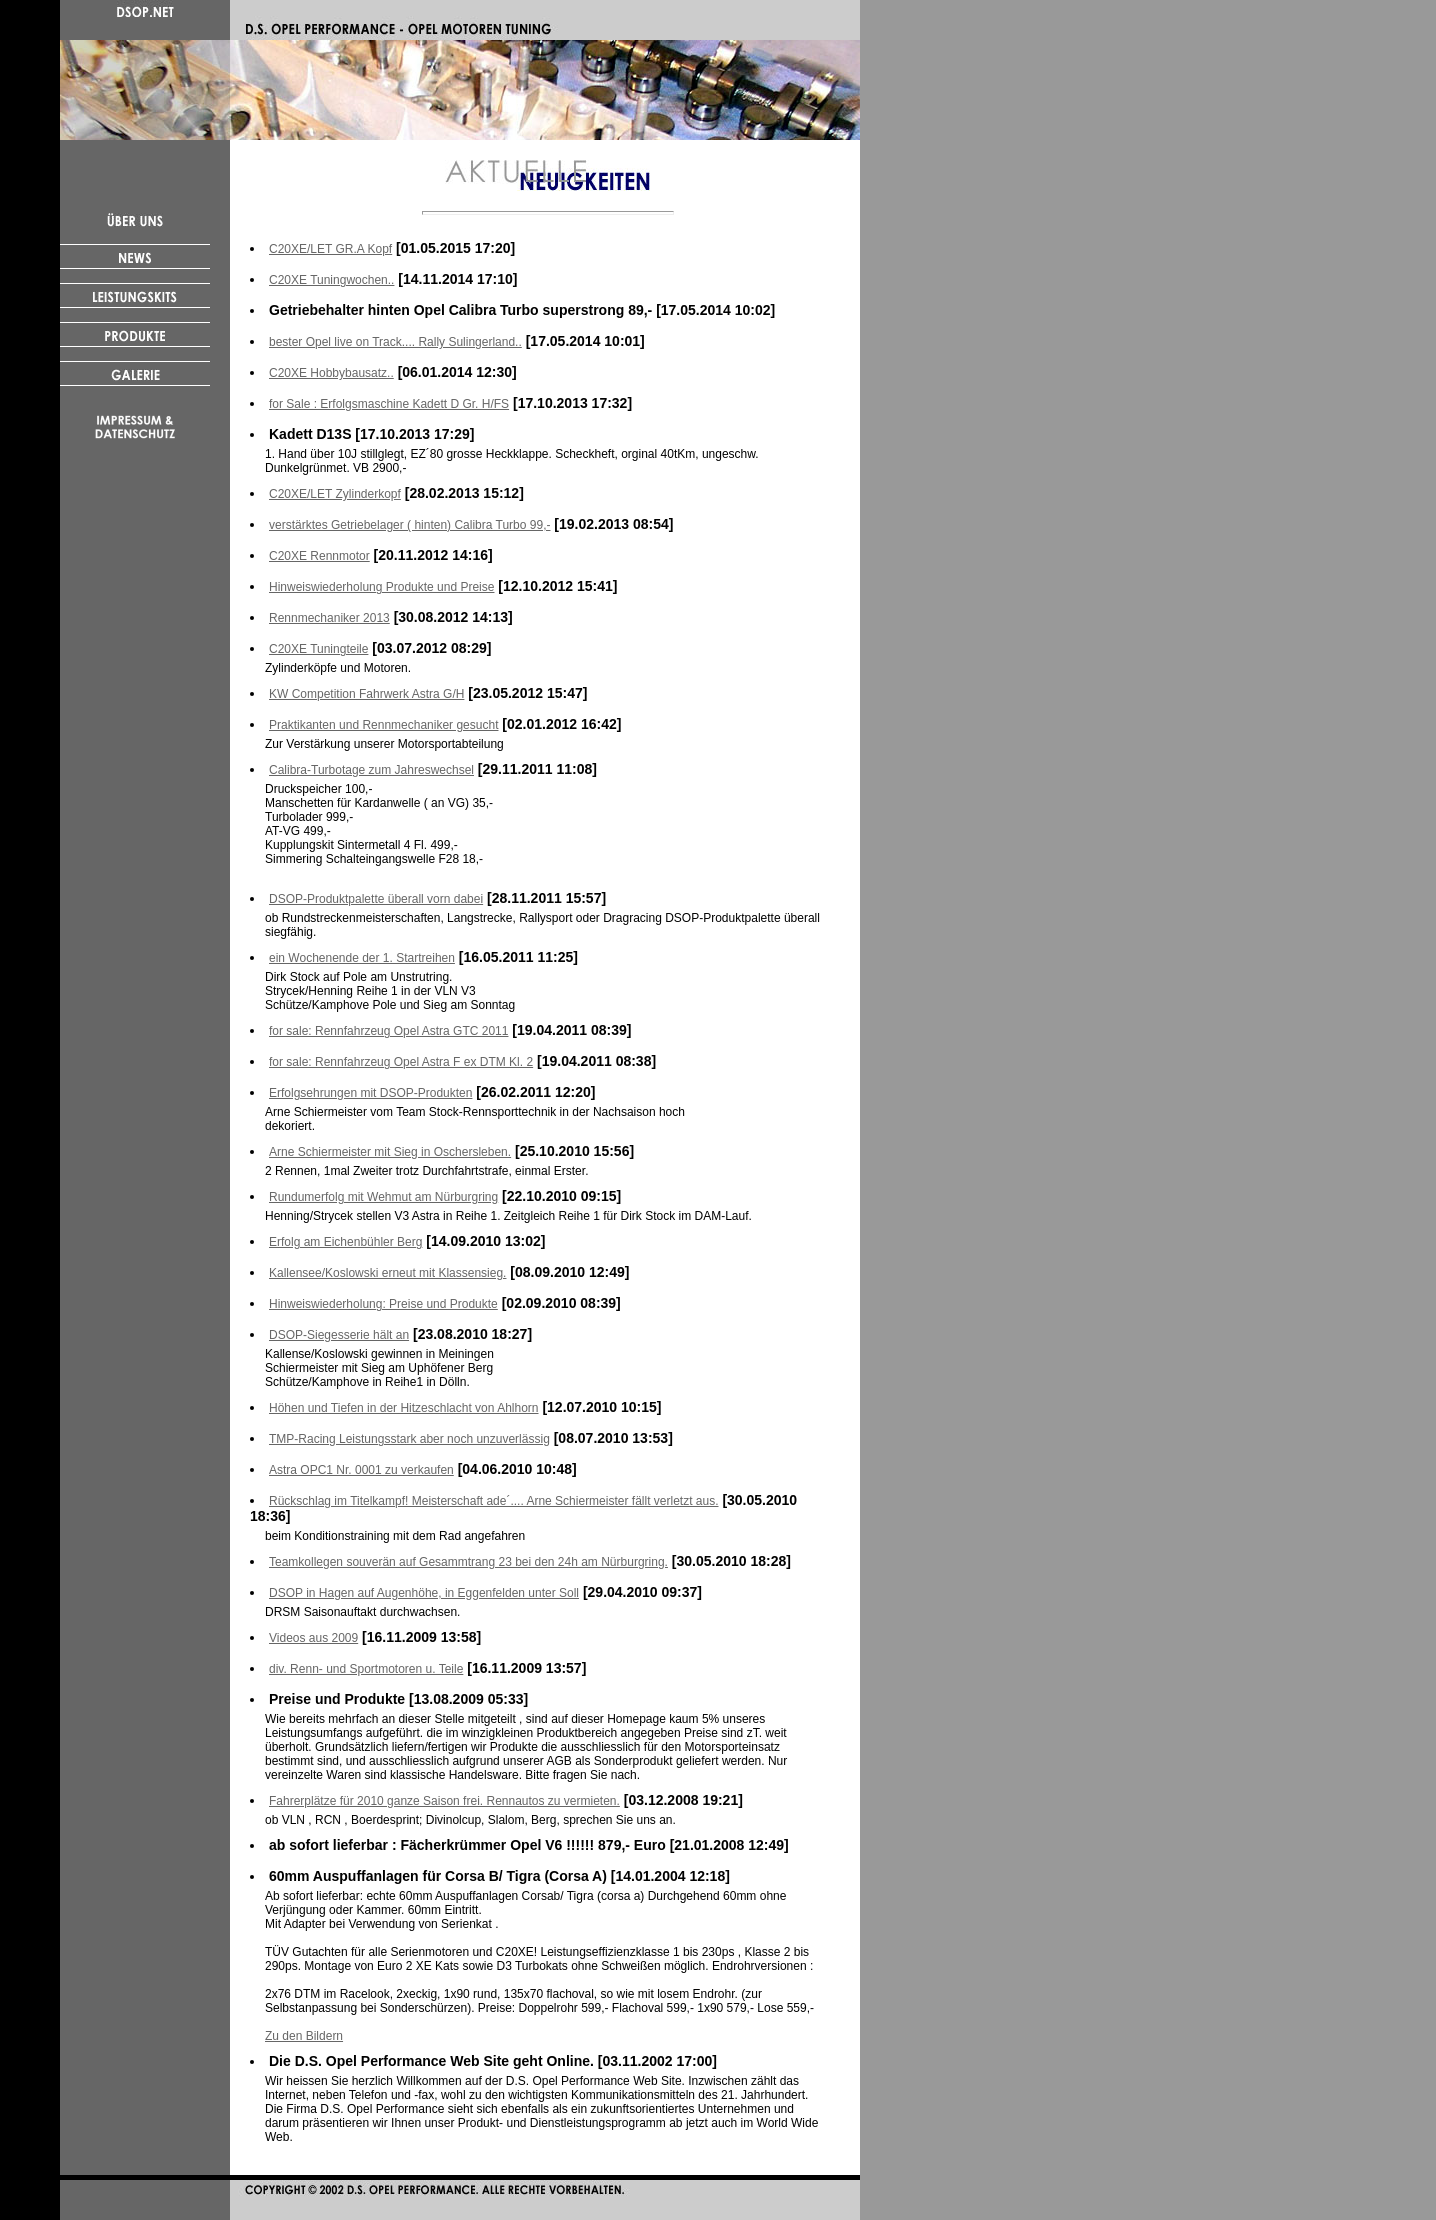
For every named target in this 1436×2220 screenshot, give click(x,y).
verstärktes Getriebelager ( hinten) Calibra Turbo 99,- (409, 525)
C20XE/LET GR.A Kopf (330, 249)
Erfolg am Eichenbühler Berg (345, 1242)
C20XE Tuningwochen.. (331, 280)
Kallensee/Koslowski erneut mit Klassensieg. (387, 1273)
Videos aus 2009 (313, 1638)
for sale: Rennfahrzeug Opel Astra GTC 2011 (388, 1031)
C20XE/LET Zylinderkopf (335, 494)
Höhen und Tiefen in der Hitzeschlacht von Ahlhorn (404, 1408)
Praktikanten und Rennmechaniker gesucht (383, 725)
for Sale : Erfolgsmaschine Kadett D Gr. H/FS (389, 404)
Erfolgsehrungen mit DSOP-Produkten (370, 1093)
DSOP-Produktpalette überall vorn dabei (376, 899)
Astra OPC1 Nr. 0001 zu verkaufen (361, 1470)
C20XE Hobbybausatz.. (331, 373)
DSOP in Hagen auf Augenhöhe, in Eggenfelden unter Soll (424, 1593)
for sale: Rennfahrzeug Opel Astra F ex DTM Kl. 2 (401, 1062)
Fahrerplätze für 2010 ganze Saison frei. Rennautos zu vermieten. (444, 1801)
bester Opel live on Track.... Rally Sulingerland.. (395, 342)
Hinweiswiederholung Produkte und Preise (381, 587)
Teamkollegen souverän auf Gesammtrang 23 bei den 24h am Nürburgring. (468, 1562)
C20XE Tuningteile (318, 649)
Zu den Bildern (304, 2036)
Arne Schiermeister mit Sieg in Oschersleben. (390, 1152)
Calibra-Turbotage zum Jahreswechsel (371, 770)
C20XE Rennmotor (319, 556)
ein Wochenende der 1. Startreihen (362, 958)
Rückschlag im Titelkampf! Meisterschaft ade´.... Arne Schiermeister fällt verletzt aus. (494, 1501)
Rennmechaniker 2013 (329, 618)
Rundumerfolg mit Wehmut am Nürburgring (383, 1197)
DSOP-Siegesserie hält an (339, 1335)
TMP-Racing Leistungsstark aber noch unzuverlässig (409, 1439)
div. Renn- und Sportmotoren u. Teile (366, 1669)
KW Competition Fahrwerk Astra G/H (366, 694)
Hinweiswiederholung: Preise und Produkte (383, 1304)
